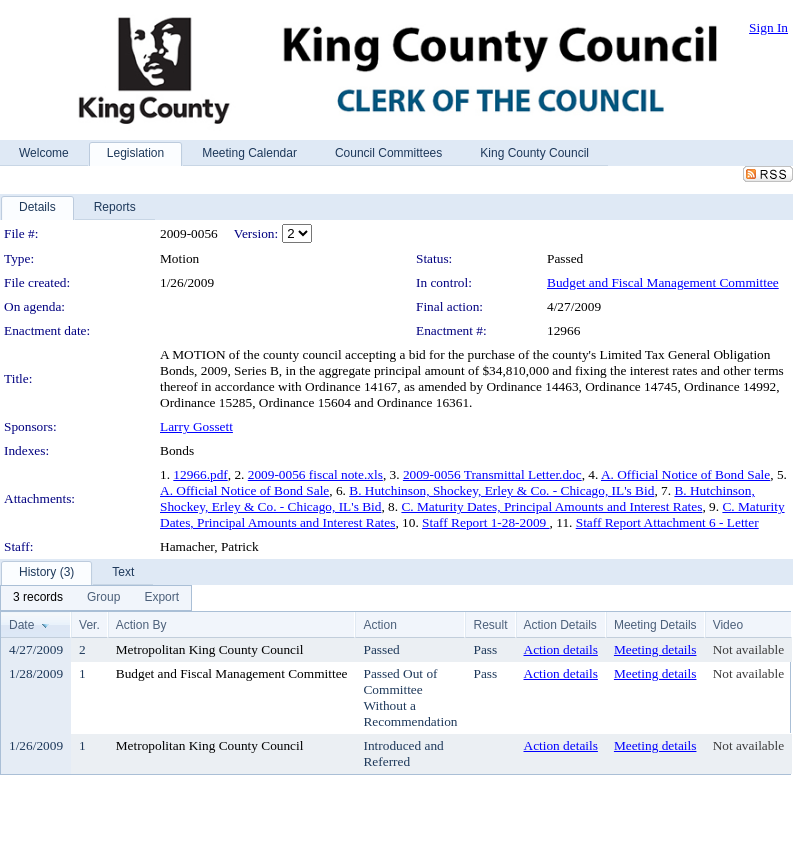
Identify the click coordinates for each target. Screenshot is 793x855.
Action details (561, 649)
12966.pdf (200, 474)
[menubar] (96, 598)
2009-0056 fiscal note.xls (315, 474)
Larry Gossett (196, 426)
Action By (141, 625)
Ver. (89, 625)
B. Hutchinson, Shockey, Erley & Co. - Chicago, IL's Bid (501, 490)
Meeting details (655, 649)
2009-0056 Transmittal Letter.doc (492, 474)
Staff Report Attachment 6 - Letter (667, 522)
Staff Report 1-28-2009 (485, 522)
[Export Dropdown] (161, 598)
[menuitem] (38, 598)
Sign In (768, 27)
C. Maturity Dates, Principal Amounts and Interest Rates (551, 506)
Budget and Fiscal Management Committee (663, 282)
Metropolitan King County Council (210, 649)
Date (21, 625)
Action (379, 625)
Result (490, 625)
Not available (748, 649)
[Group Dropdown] (103, 598)
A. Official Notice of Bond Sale (685, 474)
